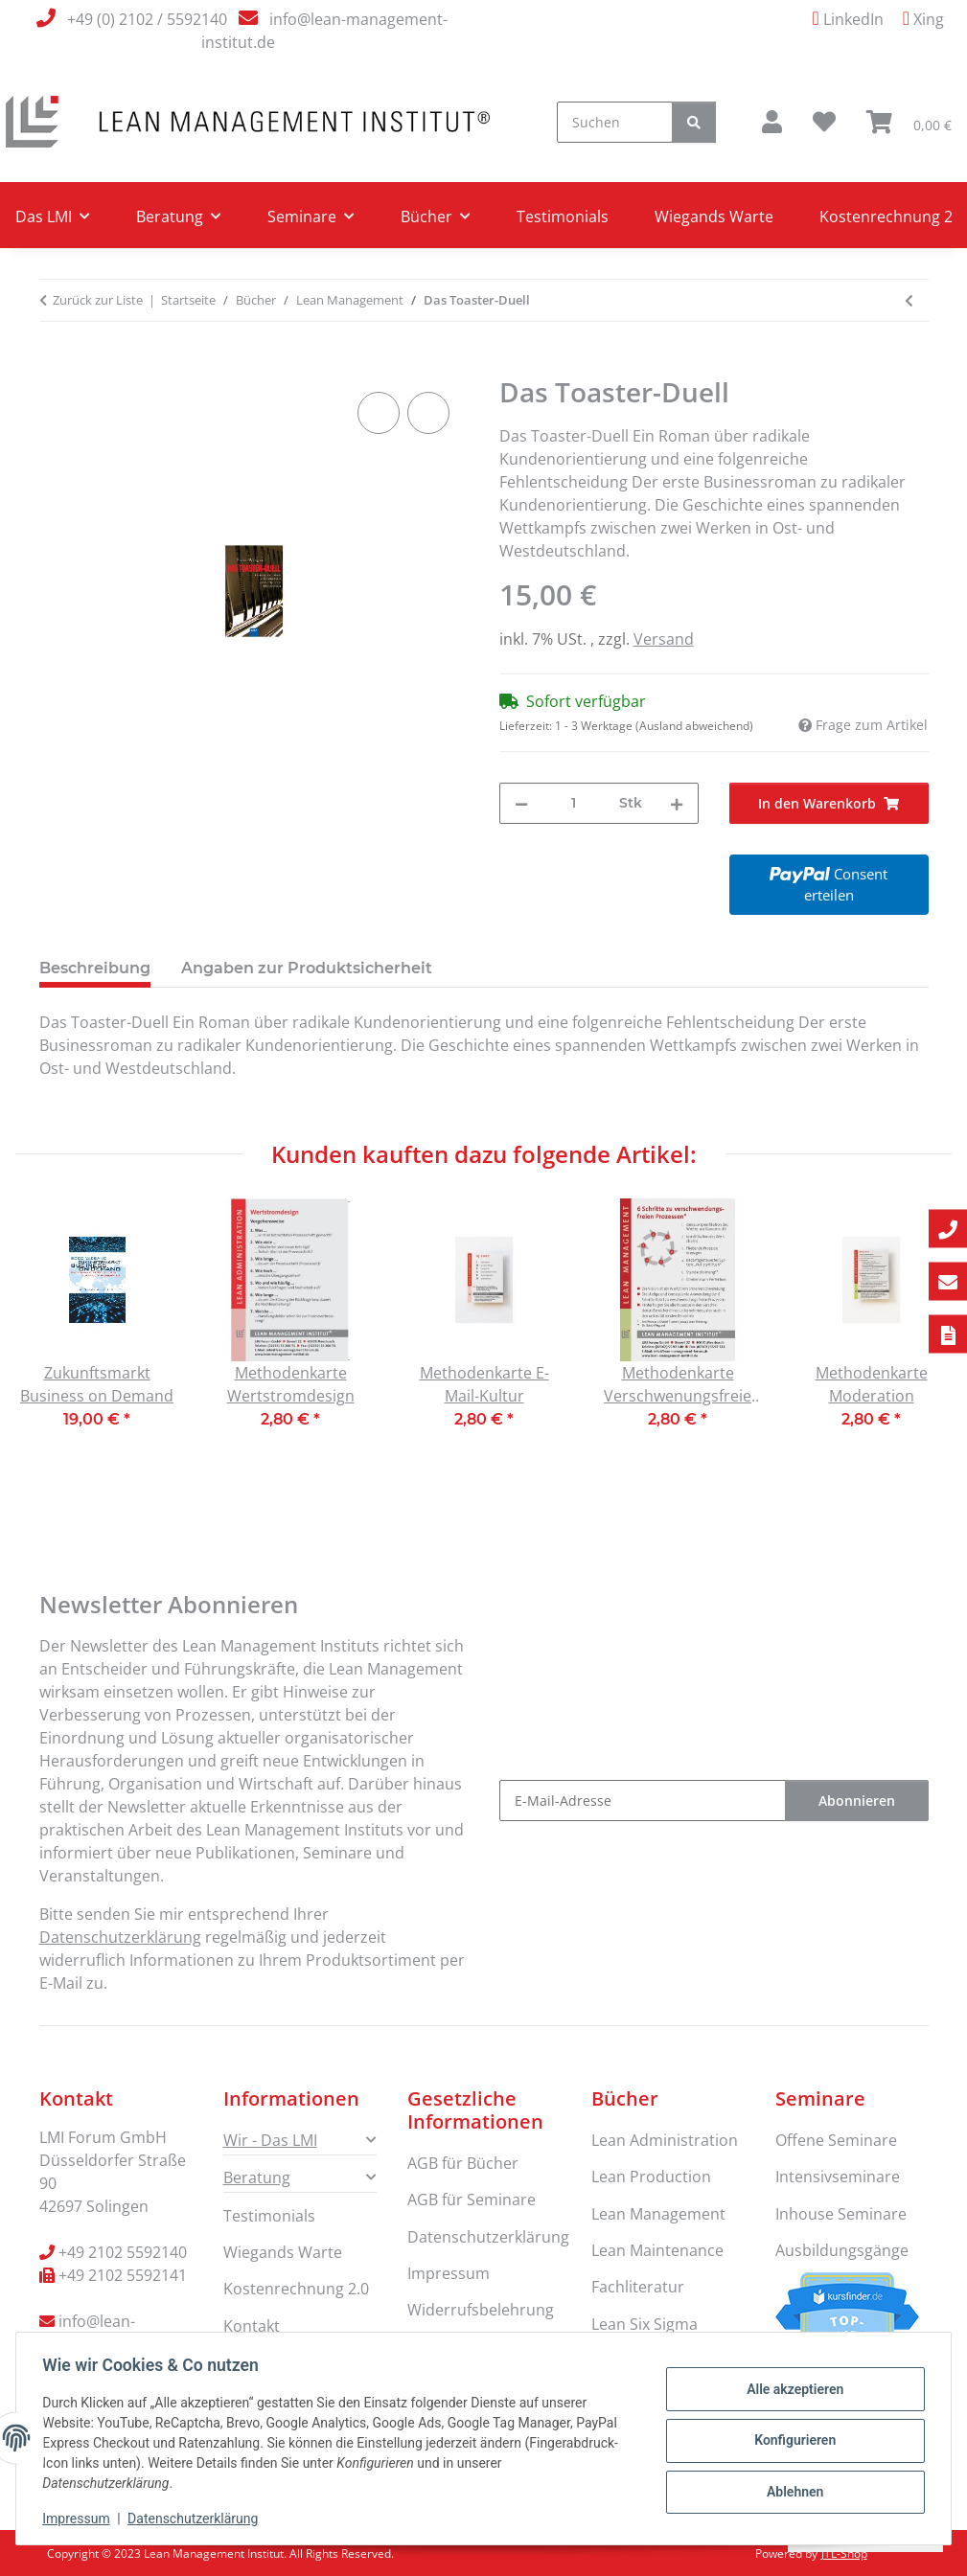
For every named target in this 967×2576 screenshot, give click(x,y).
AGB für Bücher (462, 2163)
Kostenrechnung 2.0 (296, 2288)
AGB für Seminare (471, 2199)
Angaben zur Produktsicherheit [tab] (306, 968)
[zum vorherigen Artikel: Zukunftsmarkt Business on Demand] (909, 300)
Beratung (256, 2177)
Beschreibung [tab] (94, 968)
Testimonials (563, 216)
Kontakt (251, 2326)
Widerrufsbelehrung (480, 2309)
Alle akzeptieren (790, 2391)
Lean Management (658, 2213)
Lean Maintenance (657, 2250)
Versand (663, 639)
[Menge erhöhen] (677, 803)
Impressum (80, 2518)
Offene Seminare (836, 2140)
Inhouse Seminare (841, 2213)
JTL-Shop (844, 2553)
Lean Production (651, 2176)
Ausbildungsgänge (842, 2250)
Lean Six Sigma (644, 2324)
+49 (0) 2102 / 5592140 (147, 19)
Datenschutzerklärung (197, 2518)
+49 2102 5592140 (122, 2252)
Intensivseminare (837, 2176)
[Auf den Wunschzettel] (428, 413)
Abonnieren (856, 1800)
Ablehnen (790, 2489)
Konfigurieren (790, 2440)
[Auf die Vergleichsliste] (378, 413)
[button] (772, 121)
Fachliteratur (637, 2286)
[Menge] (573, 803)
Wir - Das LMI (270, 2140)
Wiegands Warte (714, 216)
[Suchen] (615, 122)
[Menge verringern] (521, 803)
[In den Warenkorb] (54, 365)
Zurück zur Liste (98, 299)
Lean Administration (664, 2140)
